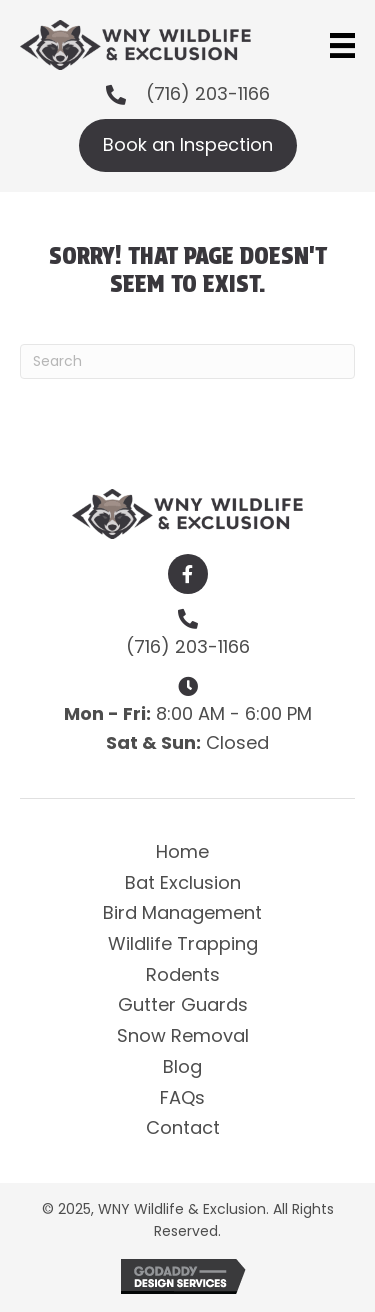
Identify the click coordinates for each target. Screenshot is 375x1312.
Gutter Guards (183, 1004)
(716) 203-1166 (208, 93)
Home (182, 851)
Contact (183, 1127)
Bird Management (182, 912)
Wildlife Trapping (183, 943)
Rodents (183, 974)
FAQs (182, 1097)
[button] (188, 574)
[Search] (187, 361)
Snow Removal (183, 1035)
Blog (182, 1066)
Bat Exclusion (183, 882)
